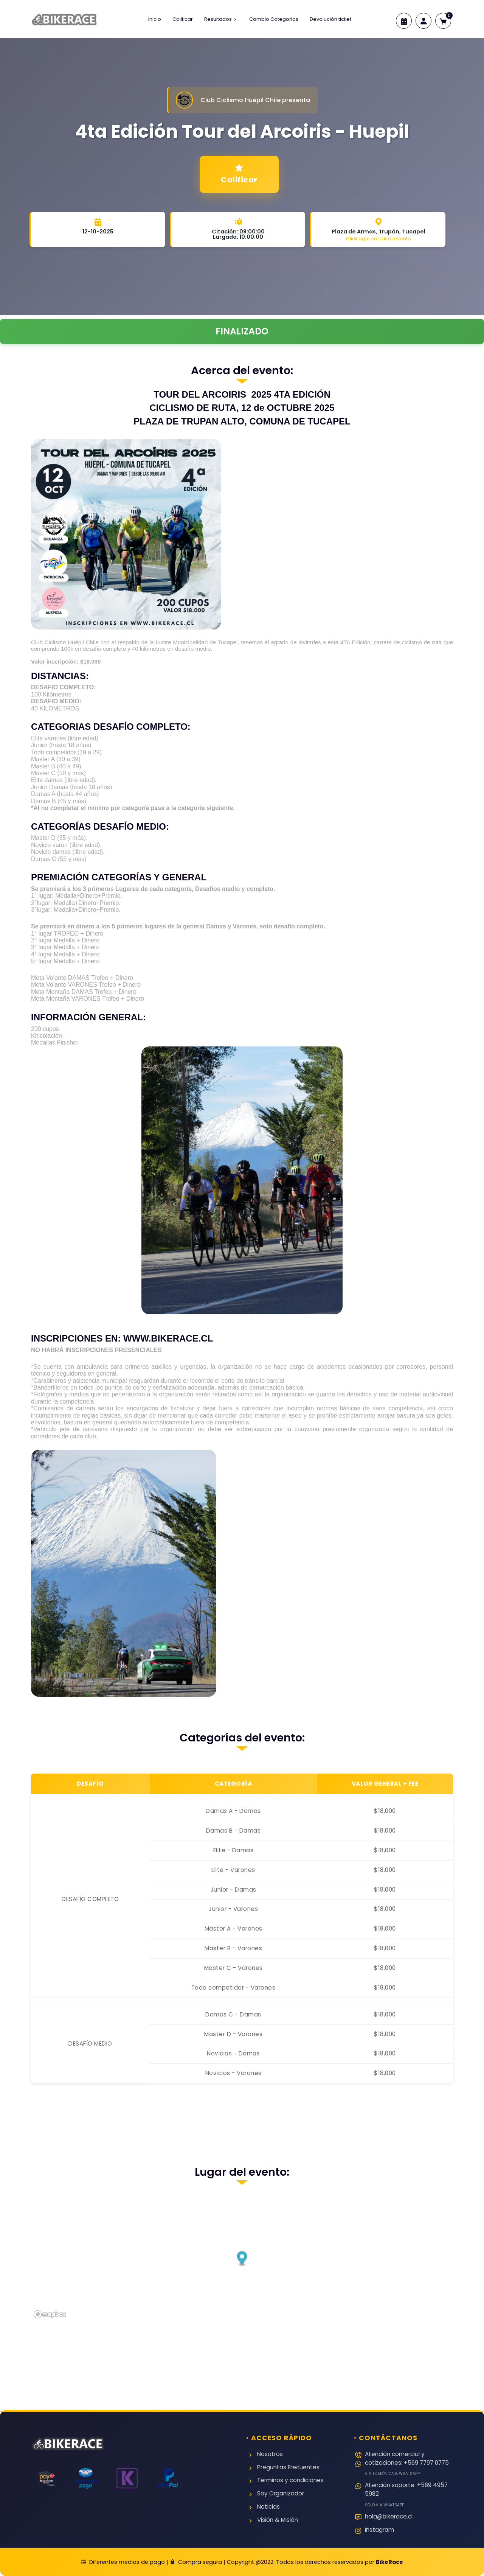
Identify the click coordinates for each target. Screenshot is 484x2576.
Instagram (379, 2530)
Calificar (182, 19)
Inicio (154, 19)
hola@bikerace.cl (389, 2516)
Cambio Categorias (273, 19)
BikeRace (389, 2562)
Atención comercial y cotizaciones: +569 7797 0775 (409, 2463)
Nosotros (270, 2454)
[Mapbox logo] (50, 2314)
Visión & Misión (277, 2520)
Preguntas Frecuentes (288, 2467)
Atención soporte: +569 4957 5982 (409, 2494)
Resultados (221, 19)
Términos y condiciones (290, 2480)
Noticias (268, 2507)
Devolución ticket (330, 19)
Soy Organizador (280, 2493)
